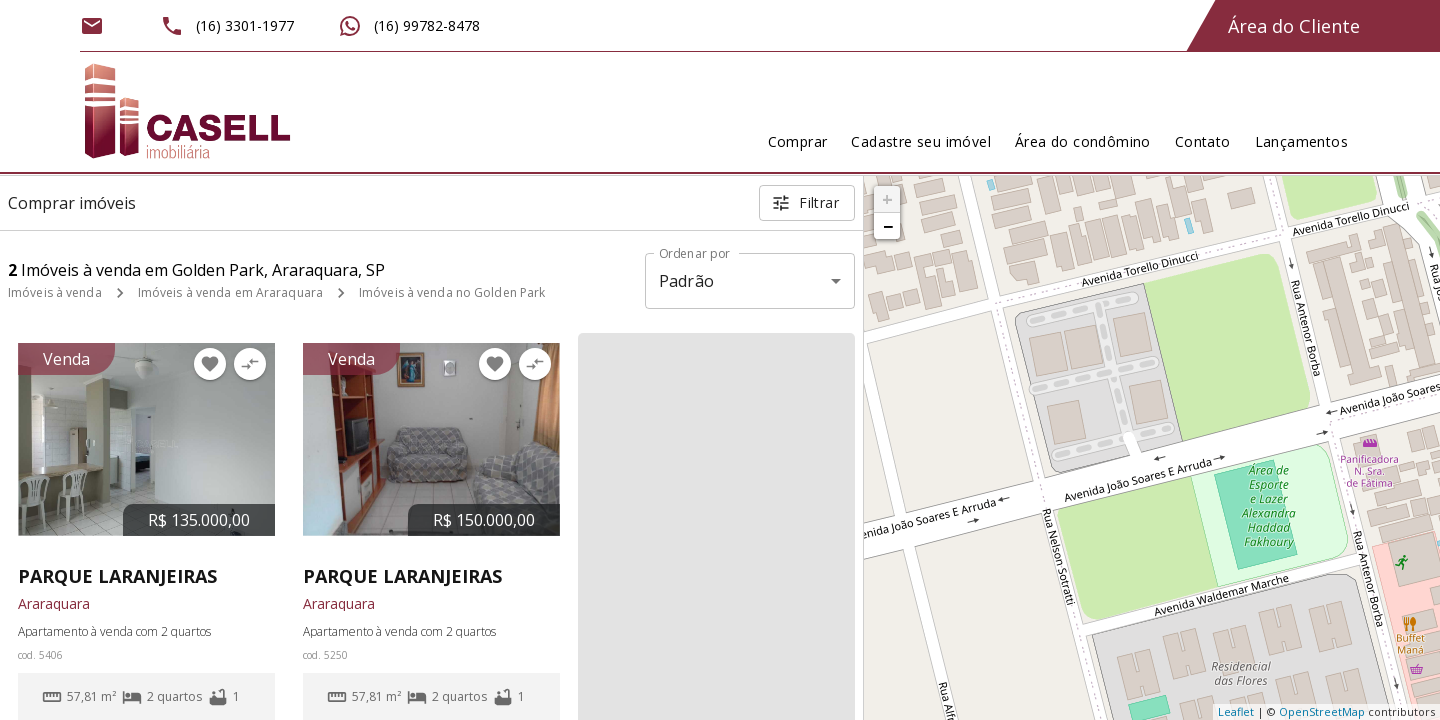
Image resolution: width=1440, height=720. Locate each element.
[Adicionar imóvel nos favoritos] (210, 364)
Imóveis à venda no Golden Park (452, 292)
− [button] (888, 226)
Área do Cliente (1294, 26)
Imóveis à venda (55, 292)
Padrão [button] (686, 281)
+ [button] (887, 199)
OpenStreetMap (1322, 711)
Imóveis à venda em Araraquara (230, 292)
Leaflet (1236, 711)
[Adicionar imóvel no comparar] (250, 364)
